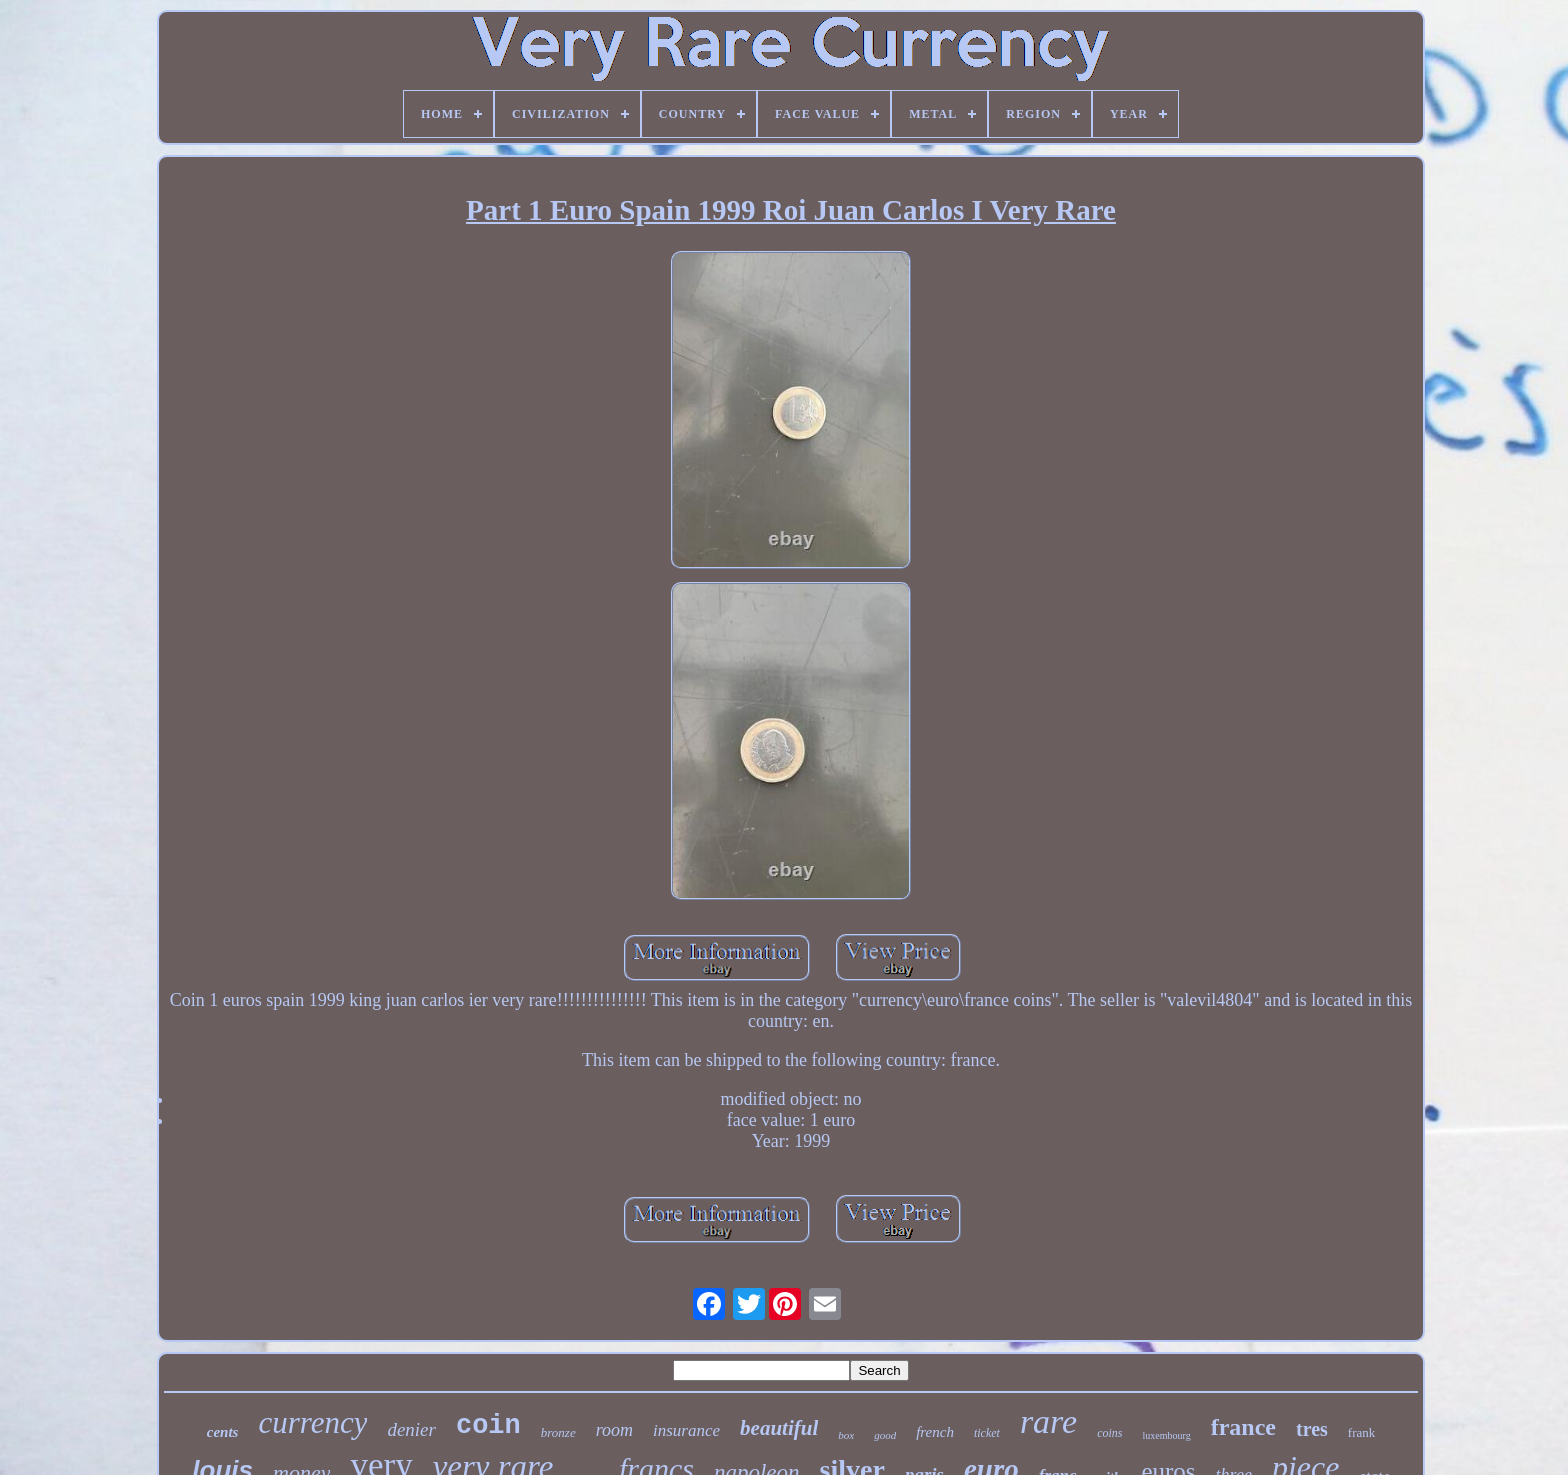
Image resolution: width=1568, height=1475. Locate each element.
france (1243, 1427)
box (846, 1435)
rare (1048, 1421)
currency (312, 1422)
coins (1109, 1433)
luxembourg (1167, 1435)
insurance (686, 1430)
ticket (987, 1433)
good (885, 1435)
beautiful (779, 1428)
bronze (558, 1432)
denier (411, 1429)
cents (223, 1432)
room (614, 1430)
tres (1312, 1429)
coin (488, 1426)
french (935, 1432)
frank (1361, 1432)
